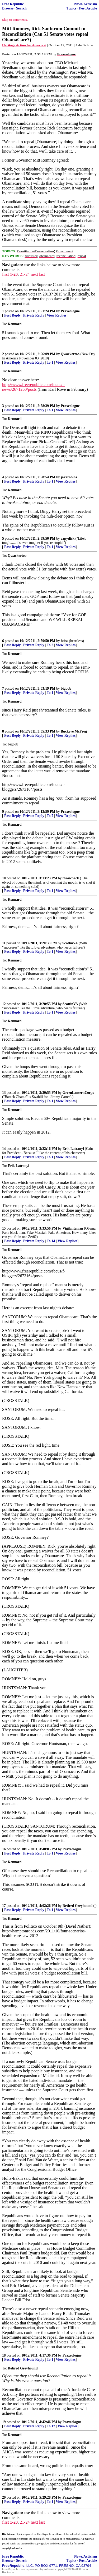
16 (4, 1849)
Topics (71, 8)
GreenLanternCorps (78, 1093)
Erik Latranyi (73, 1149)
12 (4, 1004)
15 (4, 1228)
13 (4, 1093)
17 (4, 1906)
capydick (67, 538)
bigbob (66, 688)
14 (4, 1149)
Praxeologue (70, 311)
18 (4, 2355)
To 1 (50, 362)
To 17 (51, 2426)
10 (4, 878)
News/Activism (85, 4)
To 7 (50, 816)
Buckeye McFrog (74, 731)
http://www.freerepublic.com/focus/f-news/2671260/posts (33, 387)
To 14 (51, 1241)
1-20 (14, 274)
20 (4, 2497)
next (34, 274)
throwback (71, 878)
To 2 (50, 645)
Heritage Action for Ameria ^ (24, 45)
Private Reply (33, 315)
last (42, 274)
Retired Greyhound (78, 1906)
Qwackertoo (70, 354)
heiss (64, 641)
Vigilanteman (73, 1228)
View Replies (57, 315)
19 (4, 2422)
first (5, 274)
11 (4, 943)
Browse (7, 8)
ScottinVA (70, 943)
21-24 (25, 274)
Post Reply (12, 315)
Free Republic (13, 4)
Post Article (88, 8)
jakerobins (69, 477)
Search (21, 8)
